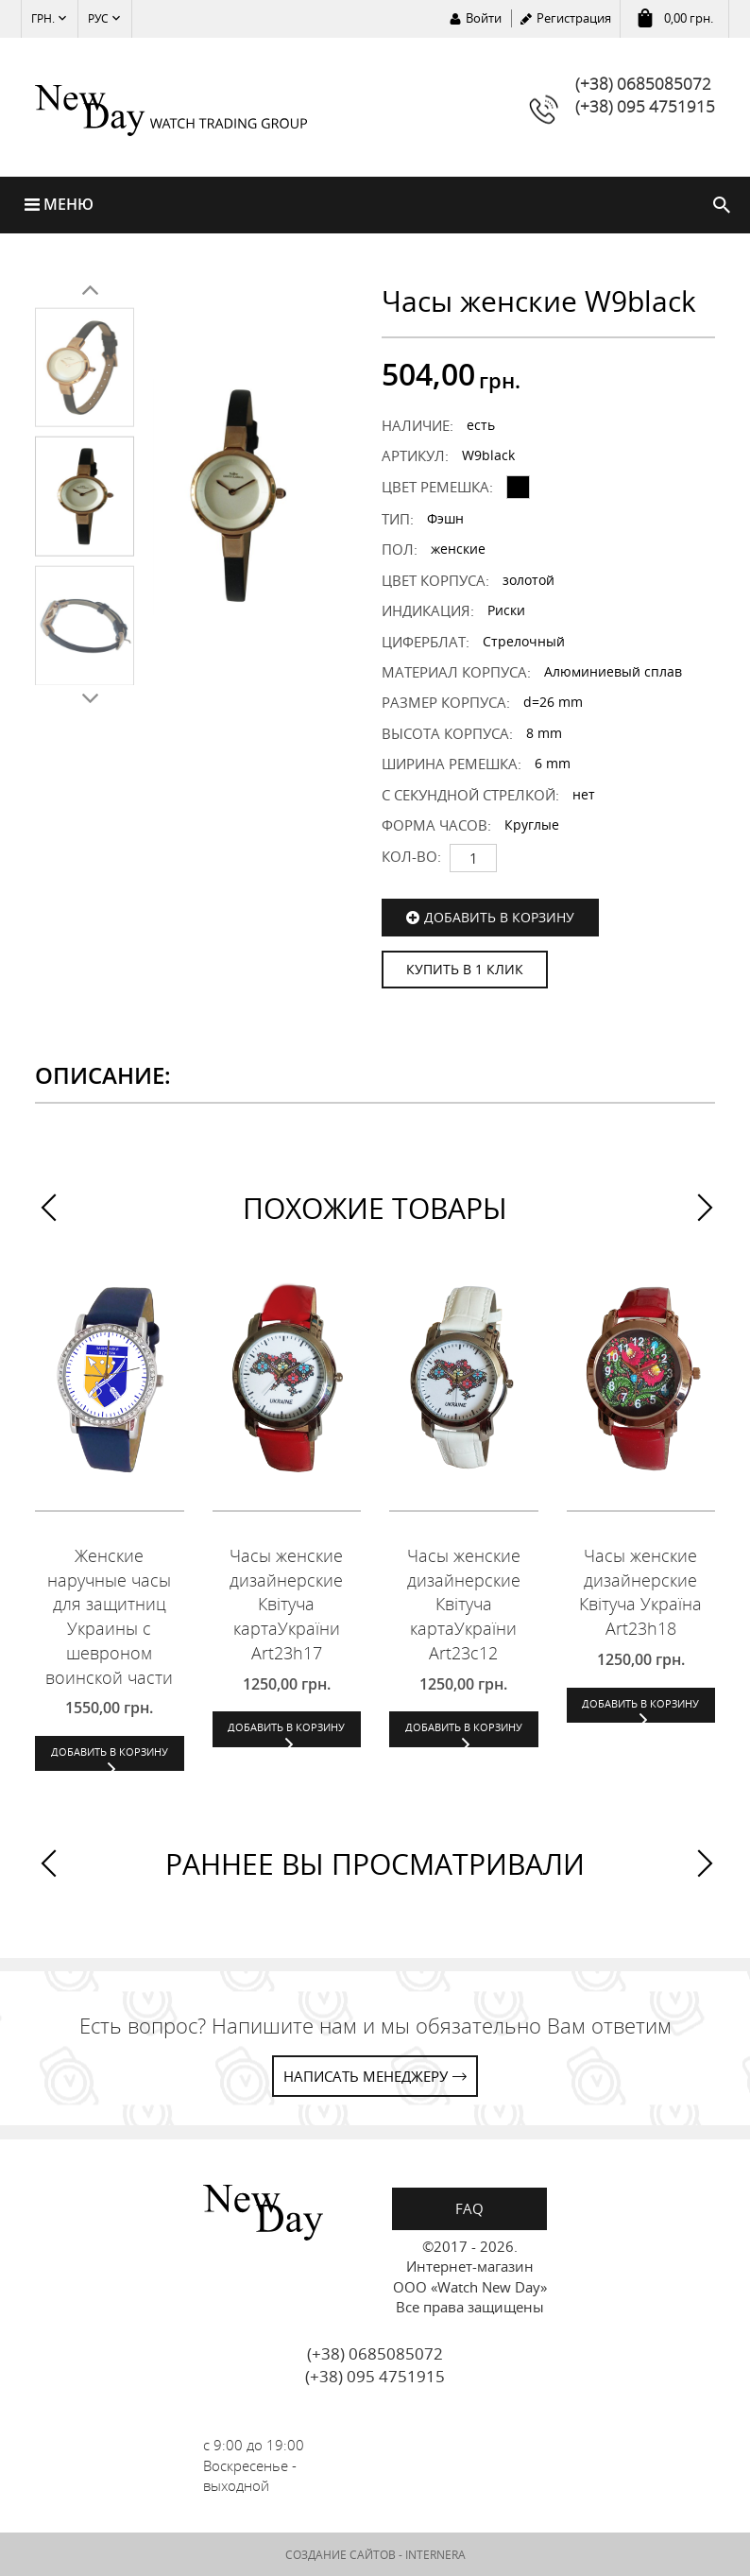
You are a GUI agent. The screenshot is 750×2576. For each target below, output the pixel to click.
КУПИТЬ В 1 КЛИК (464, 969)
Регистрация (574, 17)
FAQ (469, 2208)
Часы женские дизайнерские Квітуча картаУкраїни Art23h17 (286, 1605)
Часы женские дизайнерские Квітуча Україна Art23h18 (640, 1592)
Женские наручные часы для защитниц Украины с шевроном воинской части (109, 1617)
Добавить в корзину (499, 917)
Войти (484, 17)
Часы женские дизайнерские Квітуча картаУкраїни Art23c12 (463, 1605)
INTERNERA (435, 2555)
